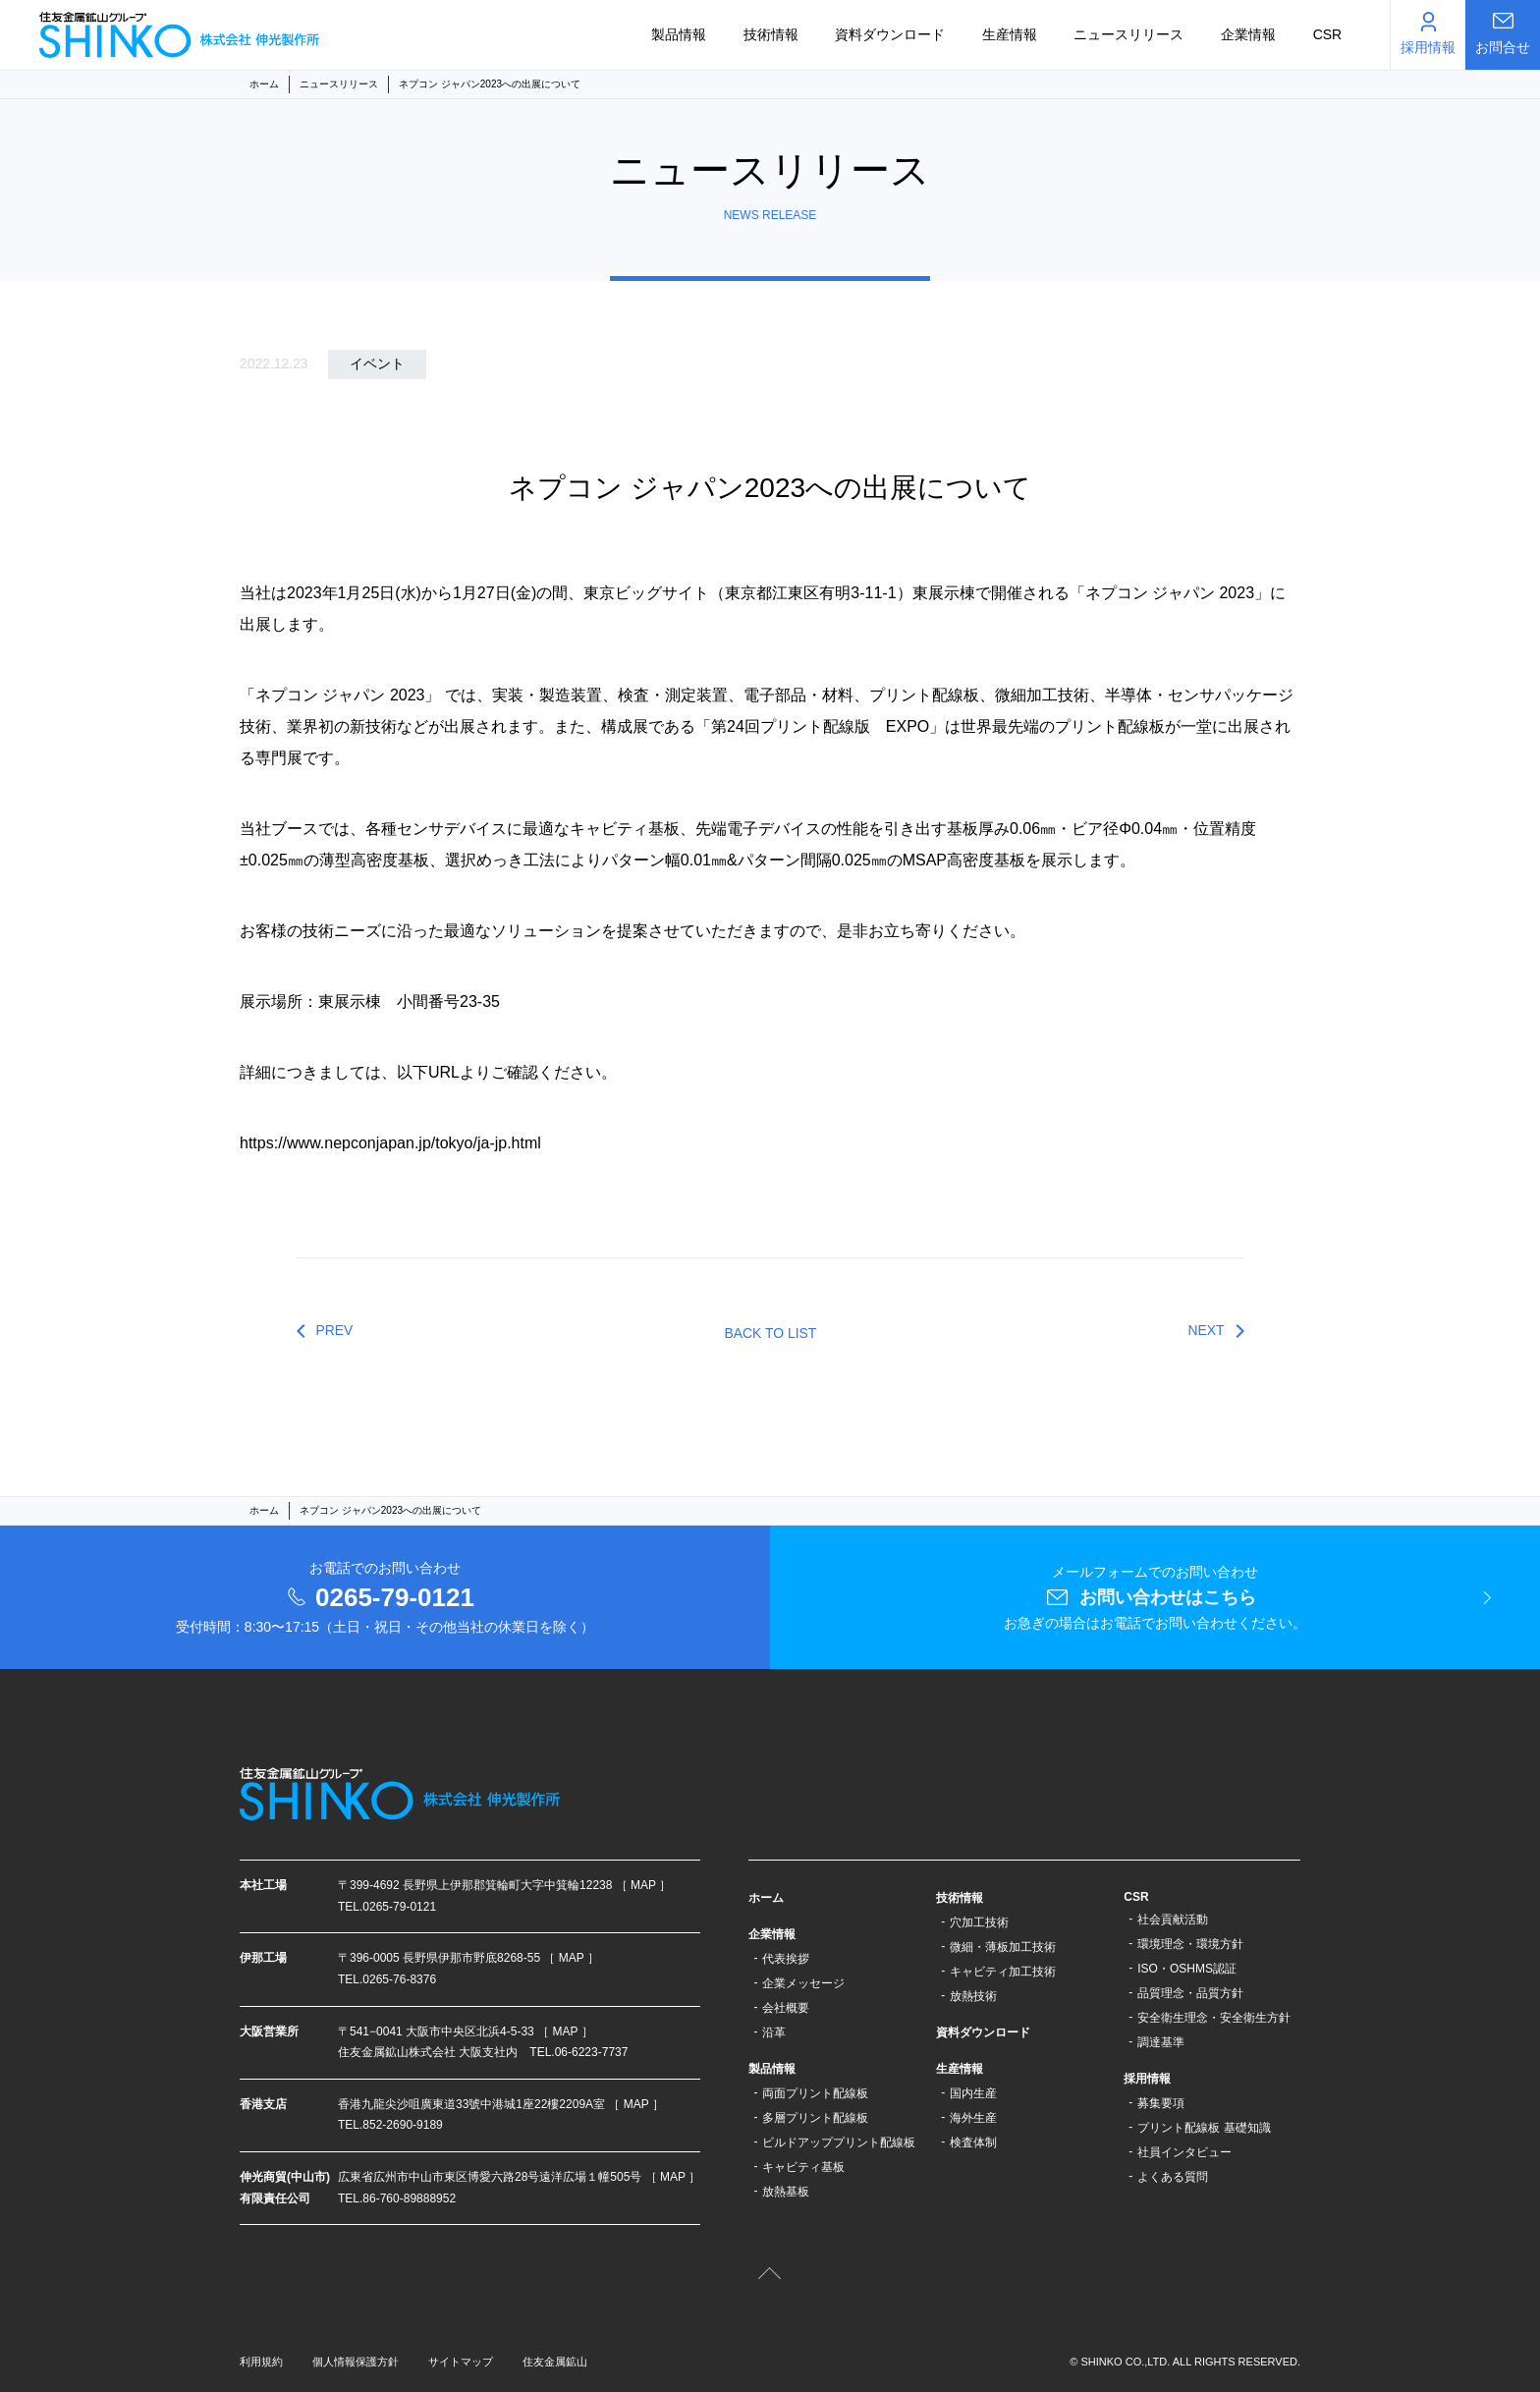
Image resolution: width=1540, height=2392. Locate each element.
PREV (335, 1330)
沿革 (774, 2032)
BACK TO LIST (771, 1333)
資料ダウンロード (890, 34)
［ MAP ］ (643, 1885)
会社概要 (785, 2008)
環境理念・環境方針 (1190, 1944)
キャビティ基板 (803, 2167)
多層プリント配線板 (815, 2118)
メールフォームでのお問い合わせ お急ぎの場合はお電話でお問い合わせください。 (1155, 1597)
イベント (377, 363)
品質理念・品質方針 (1190, 1993)
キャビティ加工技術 (1003, 1971)
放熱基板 (785, 2191)
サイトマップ (460, 2361)
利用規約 (261, 2361)
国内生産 (973, 2093)
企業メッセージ (803, 1983)
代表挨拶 (785, 1959)
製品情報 (678, 34)
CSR (1328, 34)
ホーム (264, 84)
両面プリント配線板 (815, 2093)
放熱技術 (973, 1996)
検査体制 (973, 2142)
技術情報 (770, 34)
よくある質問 (1172, 2177)
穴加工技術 (979, 1922)
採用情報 (1147, 2079)
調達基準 (1160, 2042)
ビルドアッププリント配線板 (838, 2142)
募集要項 (1160, 2103)
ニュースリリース (1128, 34)
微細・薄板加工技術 (1003, 1947)
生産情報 (1009, 34)
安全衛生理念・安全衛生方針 (1214, 2018)
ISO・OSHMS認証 (1187, 1968)
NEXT (1205, 1330)
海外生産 (973, 2118)
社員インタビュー (1184, 2152)
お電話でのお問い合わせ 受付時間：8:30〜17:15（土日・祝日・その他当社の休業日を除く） (385, 1597)
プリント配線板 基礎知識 (1203, 2128)
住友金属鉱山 (554, 2361)
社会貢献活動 (1172, 1919)
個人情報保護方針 (355, 2361)
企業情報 (1248, 34)
